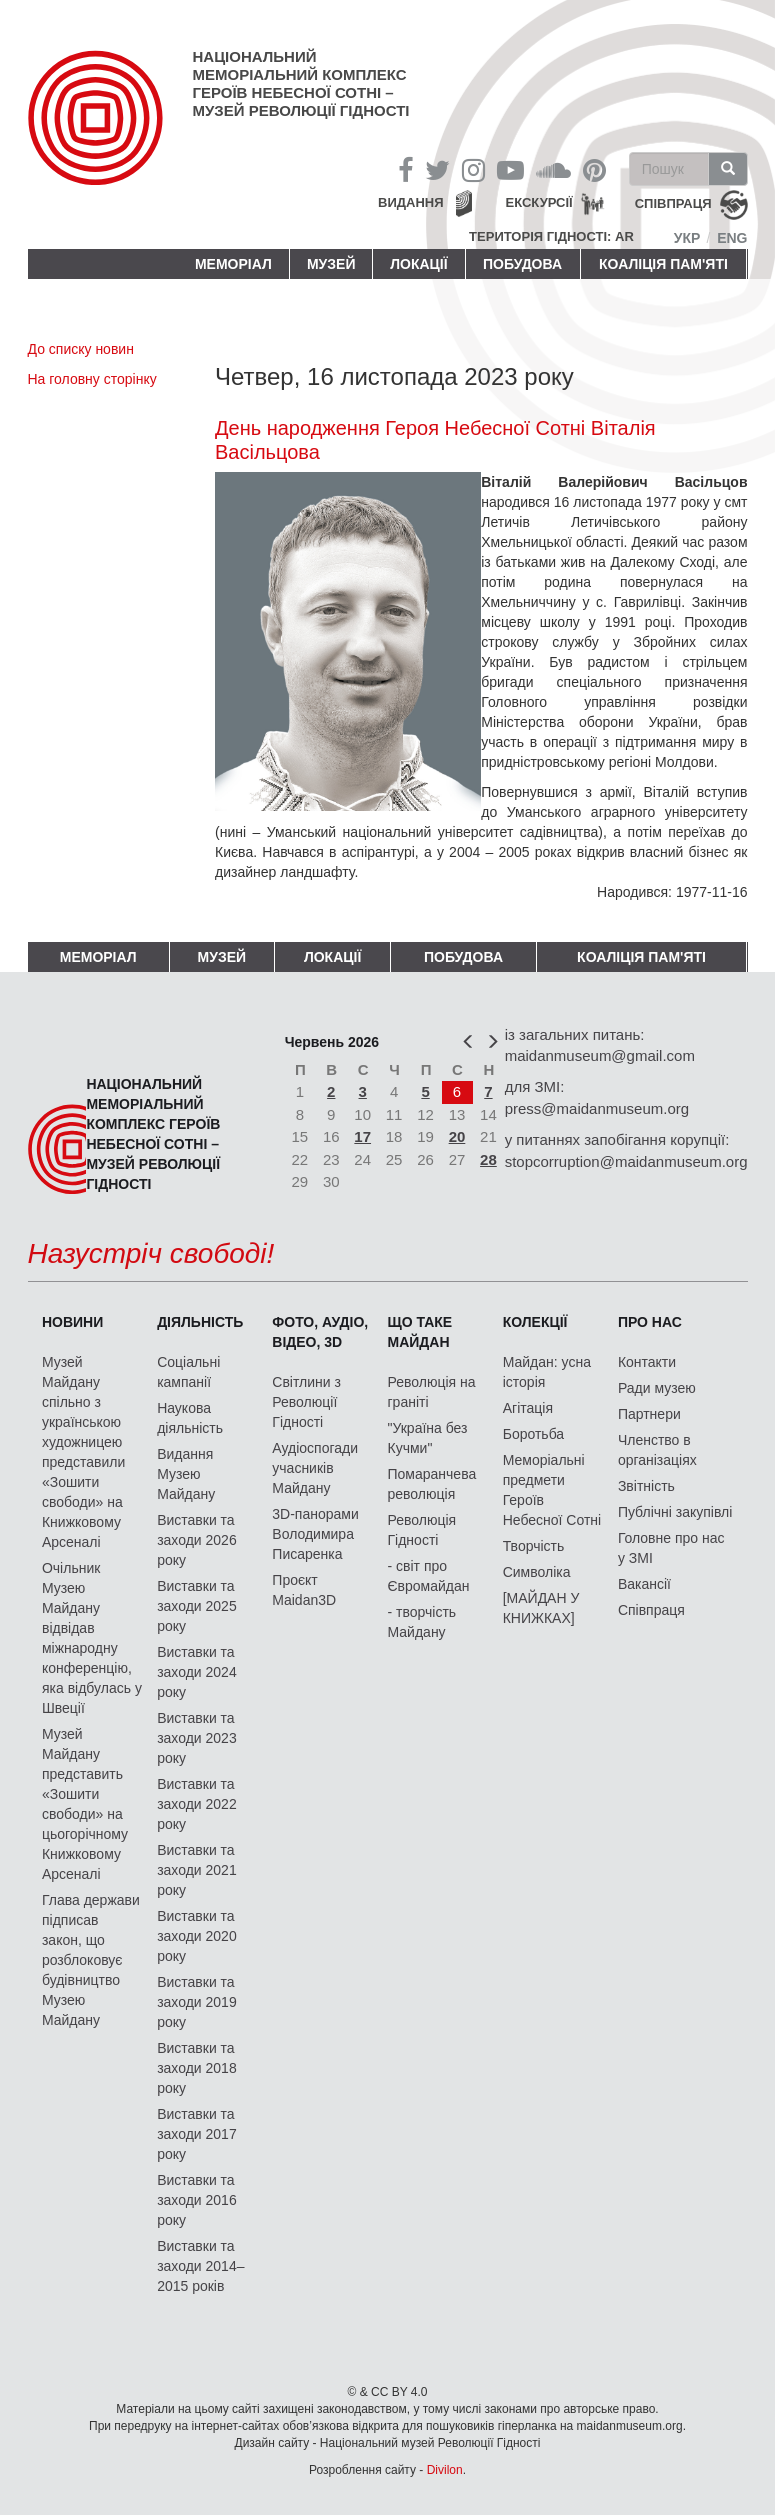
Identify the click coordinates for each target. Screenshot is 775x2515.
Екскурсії (539, 202)
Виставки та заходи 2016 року (197, 2200)
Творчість (534, 1546)
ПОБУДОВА (522, 264)
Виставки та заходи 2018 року (197, 2068)
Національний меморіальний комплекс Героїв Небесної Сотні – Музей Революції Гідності (301, 83)
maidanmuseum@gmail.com (600, 1055)
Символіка (537, 1572)
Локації (418, 264)
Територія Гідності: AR (551, 236)
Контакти (647, 1362)
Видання (411, 202)
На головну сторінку (92, 379)
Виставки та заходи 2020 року (197, 1936)
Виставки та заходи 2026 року (197, 1540)
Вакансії (644, 1584)
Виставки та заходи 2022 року (197, 1804)
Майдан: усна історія (547, 1372)
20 (457, 1136)
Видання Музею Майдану (186, 1474)
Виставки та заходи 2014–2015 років (200, 2266)
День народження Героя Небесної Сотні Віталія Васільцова (435, 440)
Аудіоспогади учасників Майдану (315, 1468)
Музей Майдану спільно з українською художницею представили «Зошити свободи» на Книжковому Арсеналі (83, 1452)
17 (362, 1136)
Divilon (445, 2470)
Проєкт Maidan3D (304, 1590)
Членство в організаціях (657, 1450)
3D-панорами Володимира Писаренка (315, 1534)
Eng (732, 238)
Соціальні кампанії (188, 1372)
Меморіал (233, 264)
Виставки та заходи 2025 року (197, 1606)
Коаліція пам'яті (663, 264)
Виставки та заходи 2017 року (197, 2134)
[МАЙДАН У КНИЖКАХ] (541, 1608)
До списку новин (81, 349)
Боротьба (533, 1434)
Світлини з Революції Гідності (306, 1402)
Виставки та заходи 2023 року (197, 1738)
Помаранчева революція (432, 1484)
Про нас (650, 1322)
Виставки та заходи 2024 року (197, 1672)
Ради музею (657, 1388)
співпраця (673, 204)
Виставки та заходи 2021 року (197, 1870)
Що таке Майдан (420, 1332)
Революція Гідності (422, 1530)
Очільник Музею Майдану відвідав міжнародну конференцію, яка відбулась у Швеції (92, 1638)
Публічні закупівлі (675, 1512)
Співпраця (651, 1610)
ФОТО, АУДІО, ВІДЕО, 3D (320, 1332)
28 (488, 1159)
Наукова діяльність (190, 1418)
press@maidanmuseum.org (597, 1108)
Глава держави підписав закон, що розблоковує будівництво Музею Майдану (91, 1960)
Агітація (528, 1408)
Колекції (535, 1322)
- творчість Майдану (422, 1622)
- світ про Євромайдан (429, 1576)
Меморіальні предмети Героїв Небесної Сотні (552, 1490)
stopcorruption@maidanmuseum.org (626, 1161)
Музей (331, 264)
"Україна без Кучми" (428, 1438)
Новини (72, 1322)
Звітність (646, 1486)
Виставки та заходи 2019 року (197, 2002)
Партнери (649, 1414)
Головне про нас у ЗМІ (671, 1548)
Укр (687, 238)
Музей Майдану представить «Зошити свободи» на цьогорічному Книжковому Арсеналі (85, 1804)
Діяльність (200, 1322)
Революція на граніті (432, 1392)
